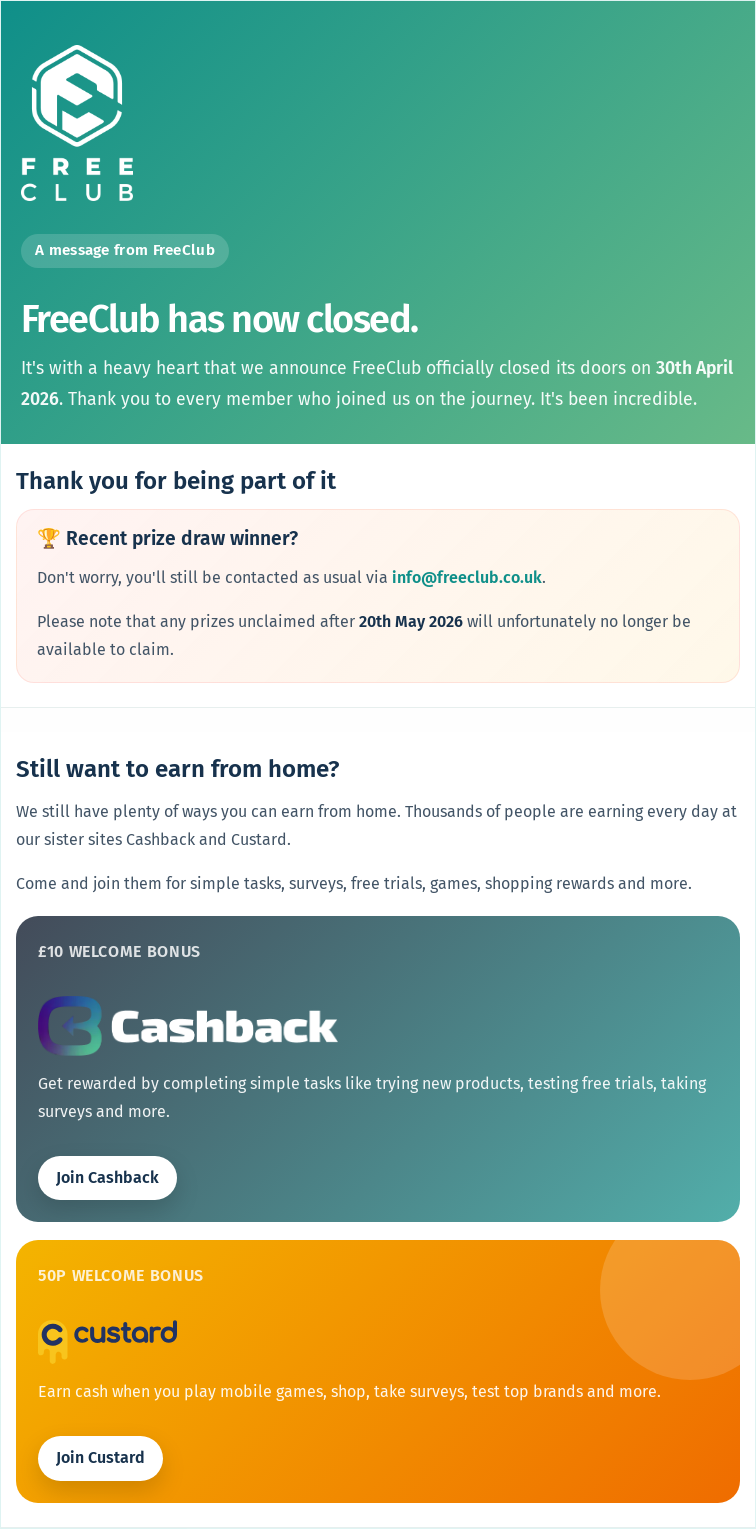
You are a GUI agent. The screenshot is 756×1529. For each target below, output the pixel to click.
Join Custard (100, 1457)
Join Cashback (107, 1177)
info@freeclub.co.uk (467, 577)
